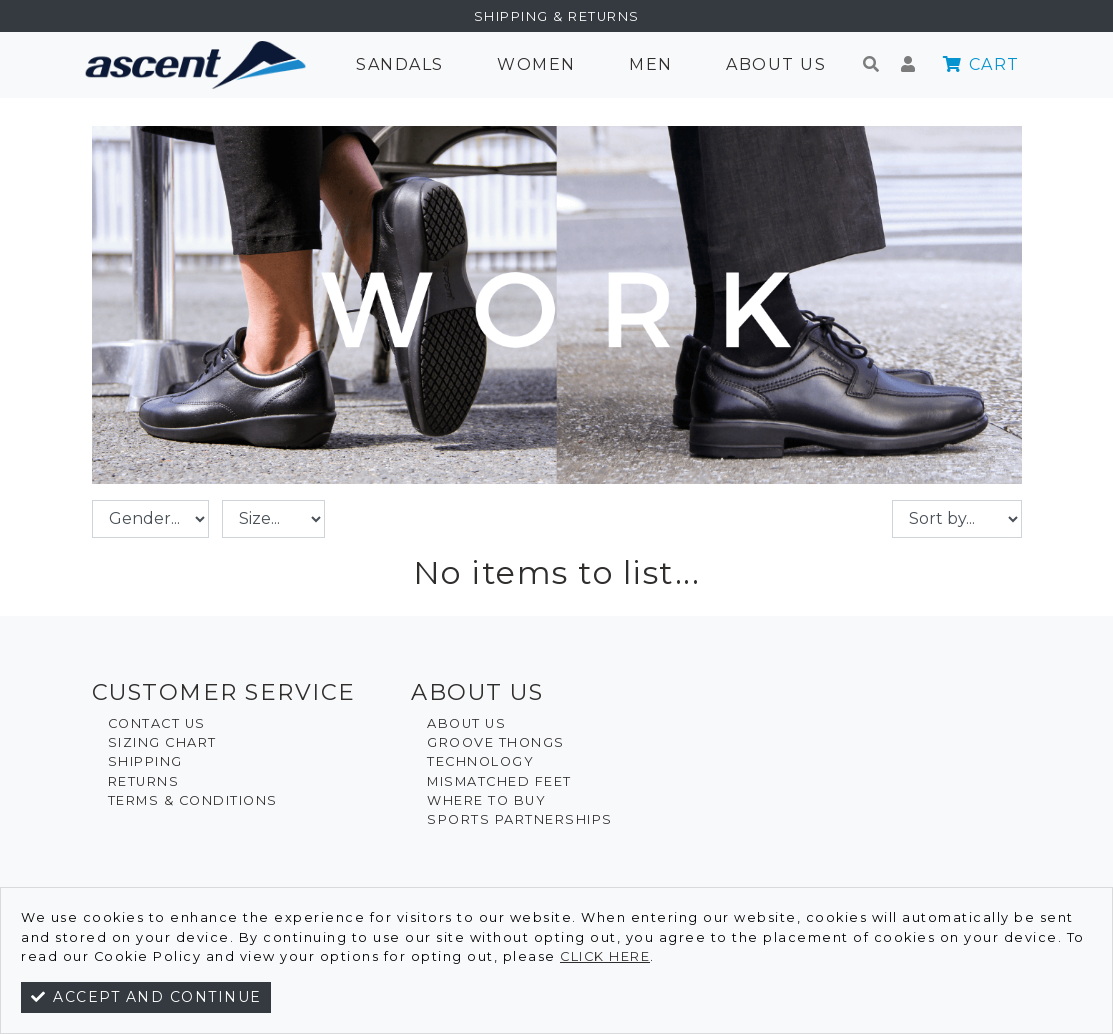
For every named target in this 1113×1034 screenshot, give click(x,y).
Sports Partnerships (520, 819)
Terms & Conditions (193, 800)
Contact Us (157, 723)
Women (536, 64)
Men (651, 64)
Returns (144, 781)
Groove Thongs (496, 742)
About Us (776, 64)
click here (605, 956)
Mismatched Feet (499, 781)
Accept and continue (146, 997)
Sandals (400, 64)
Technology (480, 761)
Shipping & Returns (557, 16)
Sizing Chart (162, 742)
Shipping (145, 761)
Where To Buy (486, 800)
